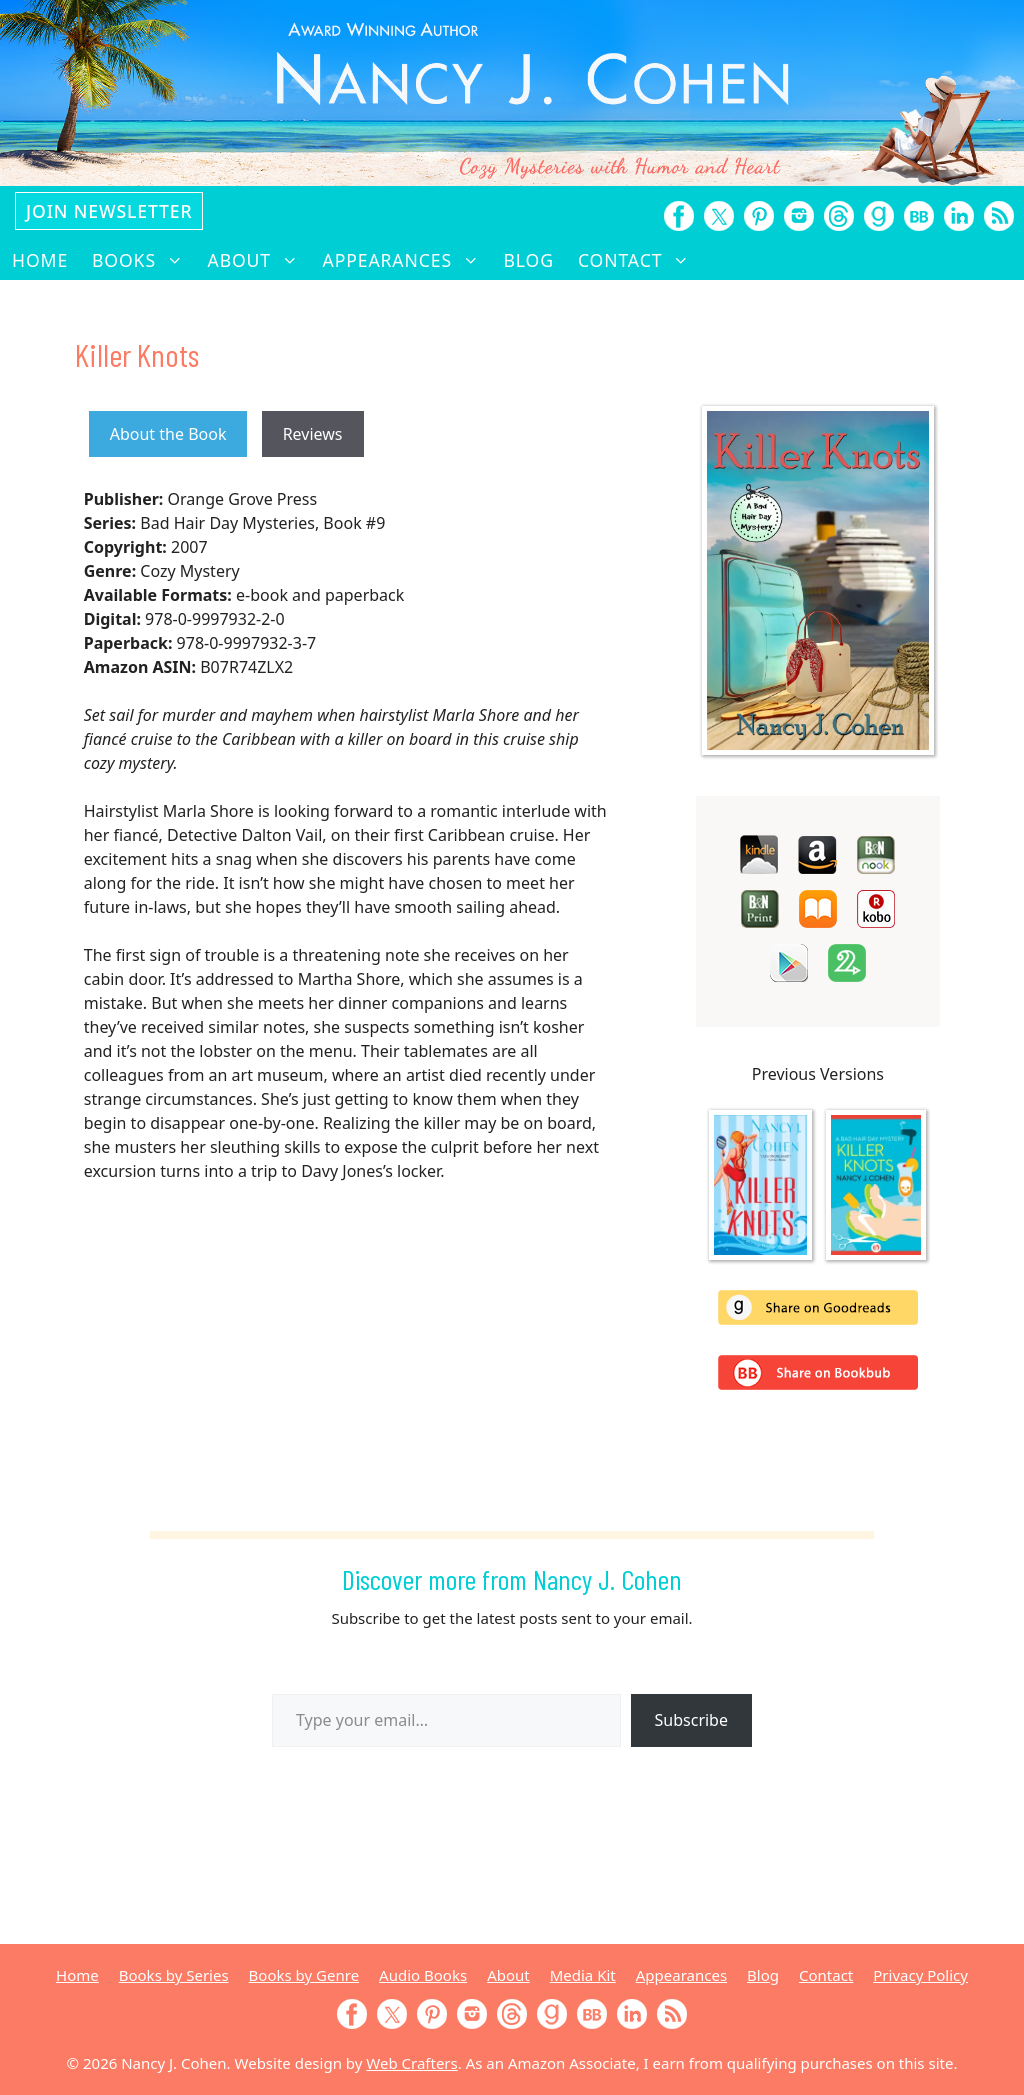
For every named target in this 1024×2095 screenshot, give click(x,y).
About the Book (168, 434)
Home (40, 260)
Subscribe (691, 1720)
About (259, 260)
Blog (529, 260)
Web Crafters (411, 2063)
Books (143, 260)
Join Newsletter (109, 211)
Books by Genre (304, 1975)
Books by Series (174, 1975)
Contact (640, 260)
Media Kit (583, 1975)
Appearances (407, 260)
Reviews (313, 434)
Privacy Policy (920, 1975)
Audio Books (423, 1975)
